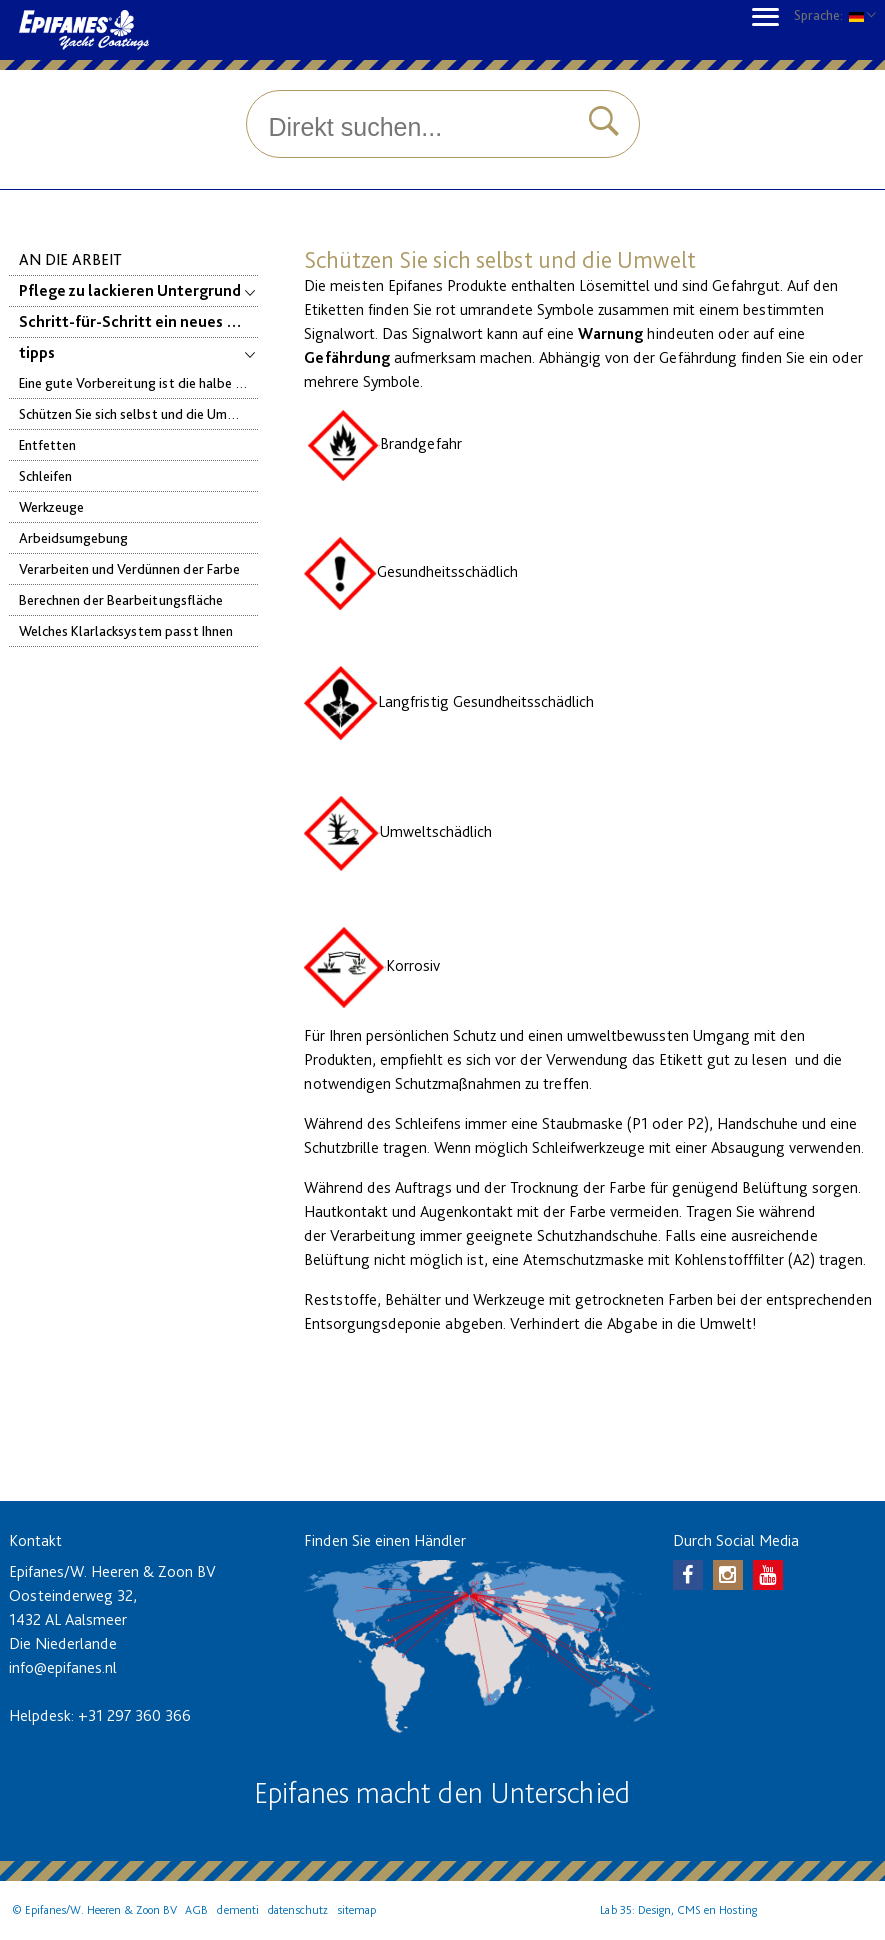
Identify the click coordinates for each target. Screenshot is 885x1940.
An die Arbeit (70, 259)
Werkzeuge (51, 506)
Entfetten (47, 444)
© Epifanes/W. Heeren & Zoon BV (94, 1910)
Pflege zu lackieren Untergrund (139, 290)
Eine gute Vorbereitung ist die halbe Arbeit (139, 382)
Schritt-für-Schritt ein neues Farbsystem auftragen (139, 321)
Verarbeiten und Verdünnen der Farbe (129, 568)
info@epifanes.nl (63, 1667)
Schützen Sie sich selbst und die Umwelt (136, 413)
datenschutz (298, 1910)
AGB (196, 1910)
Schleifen (45, 475)
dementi (238, 1910)
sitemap (356, 1910)
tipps (139, 352)
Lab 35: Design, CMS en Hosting (678, 1910)
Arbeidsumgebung (73, 537)
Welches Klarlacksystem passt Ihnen (126, 630)
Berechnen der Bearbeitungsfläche (121, 599)
